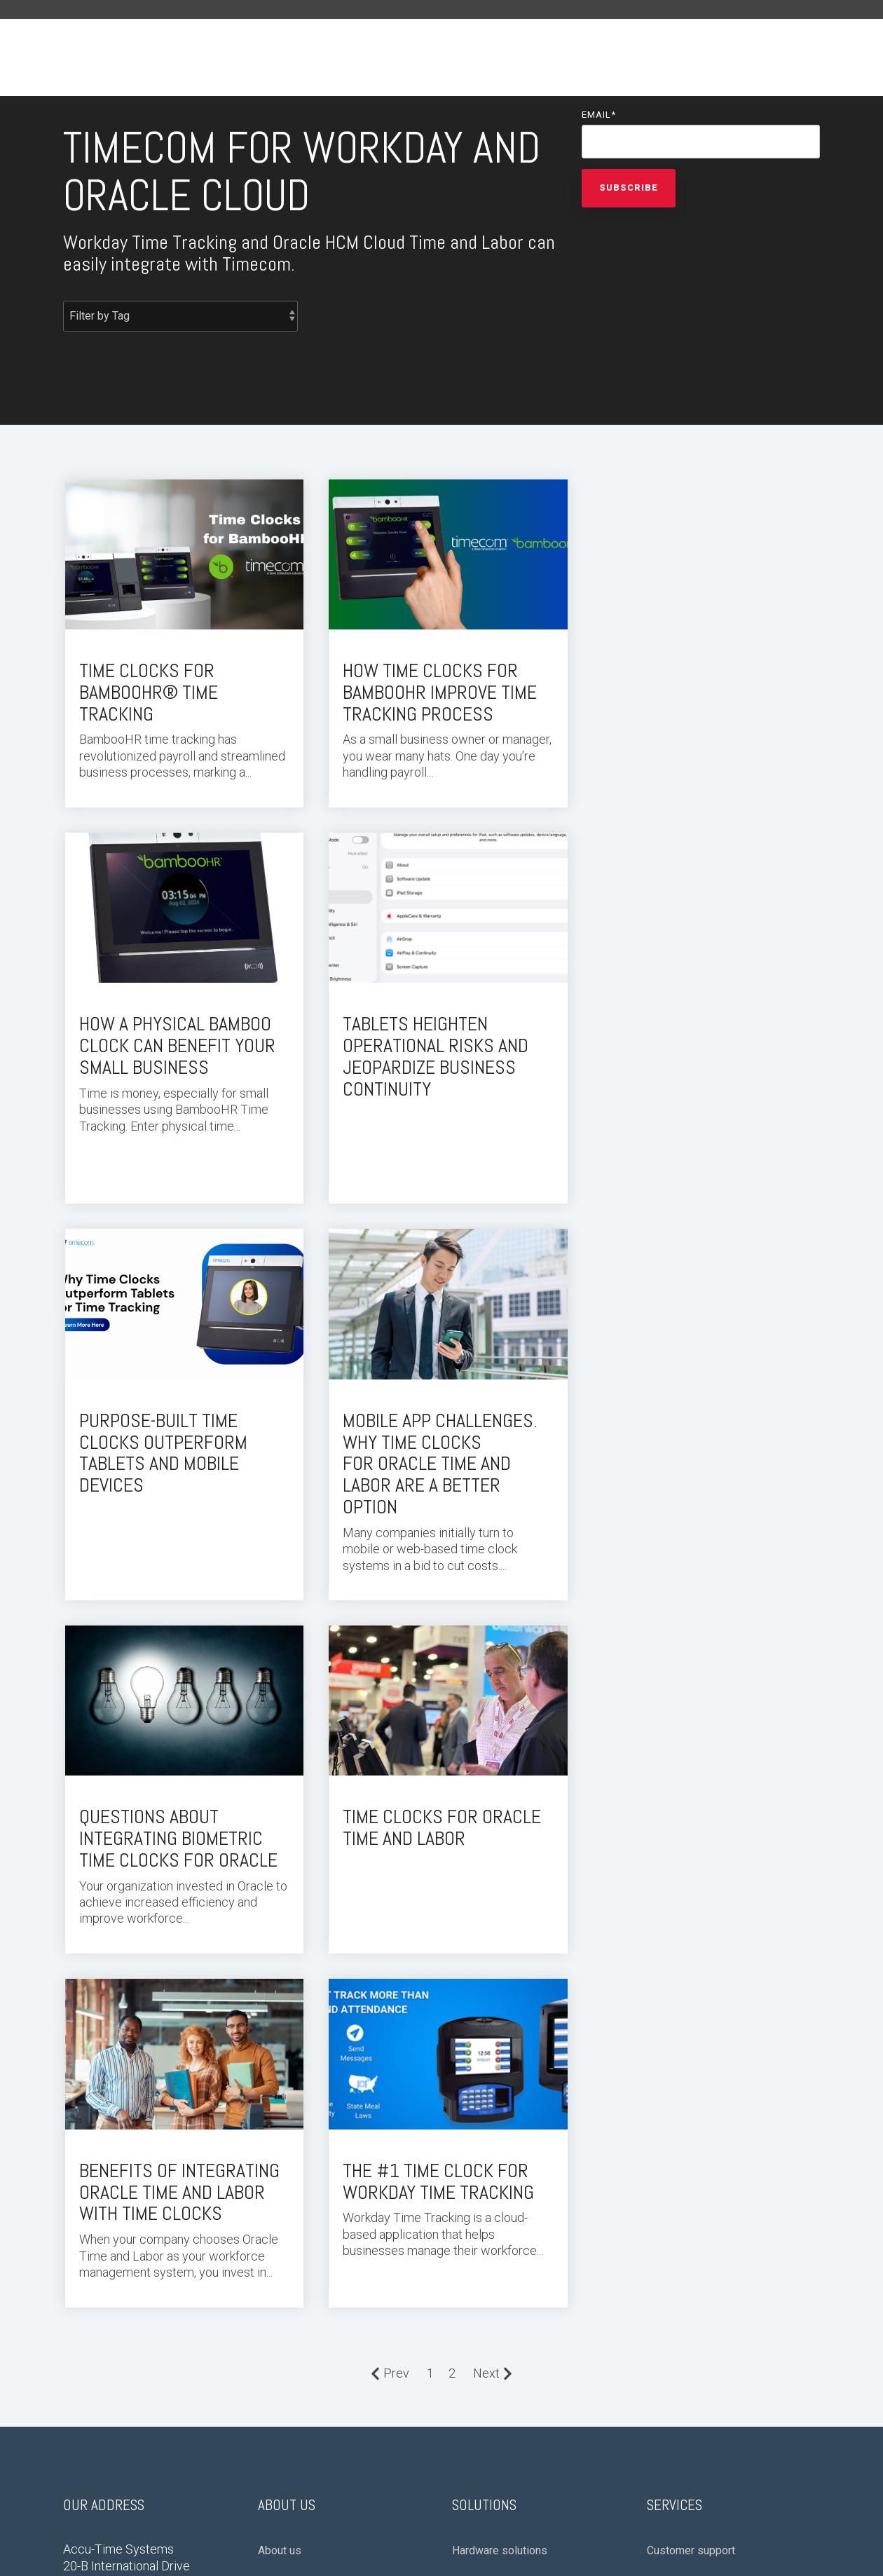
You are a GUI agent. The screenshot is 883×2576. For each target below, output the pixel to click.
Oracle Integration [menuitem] (495, 2217)
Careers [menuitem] (277, 2186)
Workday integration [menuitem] (500, 2186)
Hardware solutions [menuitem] (499, 2122)
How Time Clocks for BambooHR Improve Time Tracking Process (435, 689)
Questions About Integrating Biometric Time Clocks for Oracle (178, 1434)
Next (492, 1944)
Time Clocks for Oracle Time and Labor (437, 1423)
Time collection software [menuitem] (708, 2186)
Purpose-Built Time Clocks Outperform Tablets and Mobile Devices (422, 1050)
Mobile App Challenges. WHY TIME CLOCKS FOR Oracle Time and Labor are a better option (695, 1061)
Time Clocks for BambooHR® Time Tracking (148, 689)
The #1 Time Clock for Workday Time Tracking (175, 1773)
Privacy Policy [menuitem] (94, 2360)
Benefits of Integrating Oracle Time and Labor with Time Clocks (698, 1434)
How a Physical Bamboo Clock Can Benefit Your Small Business (696, 689)
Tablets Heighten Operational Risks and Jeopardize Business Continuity (172, 1050)
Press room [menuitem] (287, 2154)
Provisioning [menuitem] (678, 2154)
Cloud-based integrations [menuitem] (514, 2154)
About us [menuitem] (279, 2122)
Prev (390, 1944)
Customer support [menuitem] (691, 2122)
